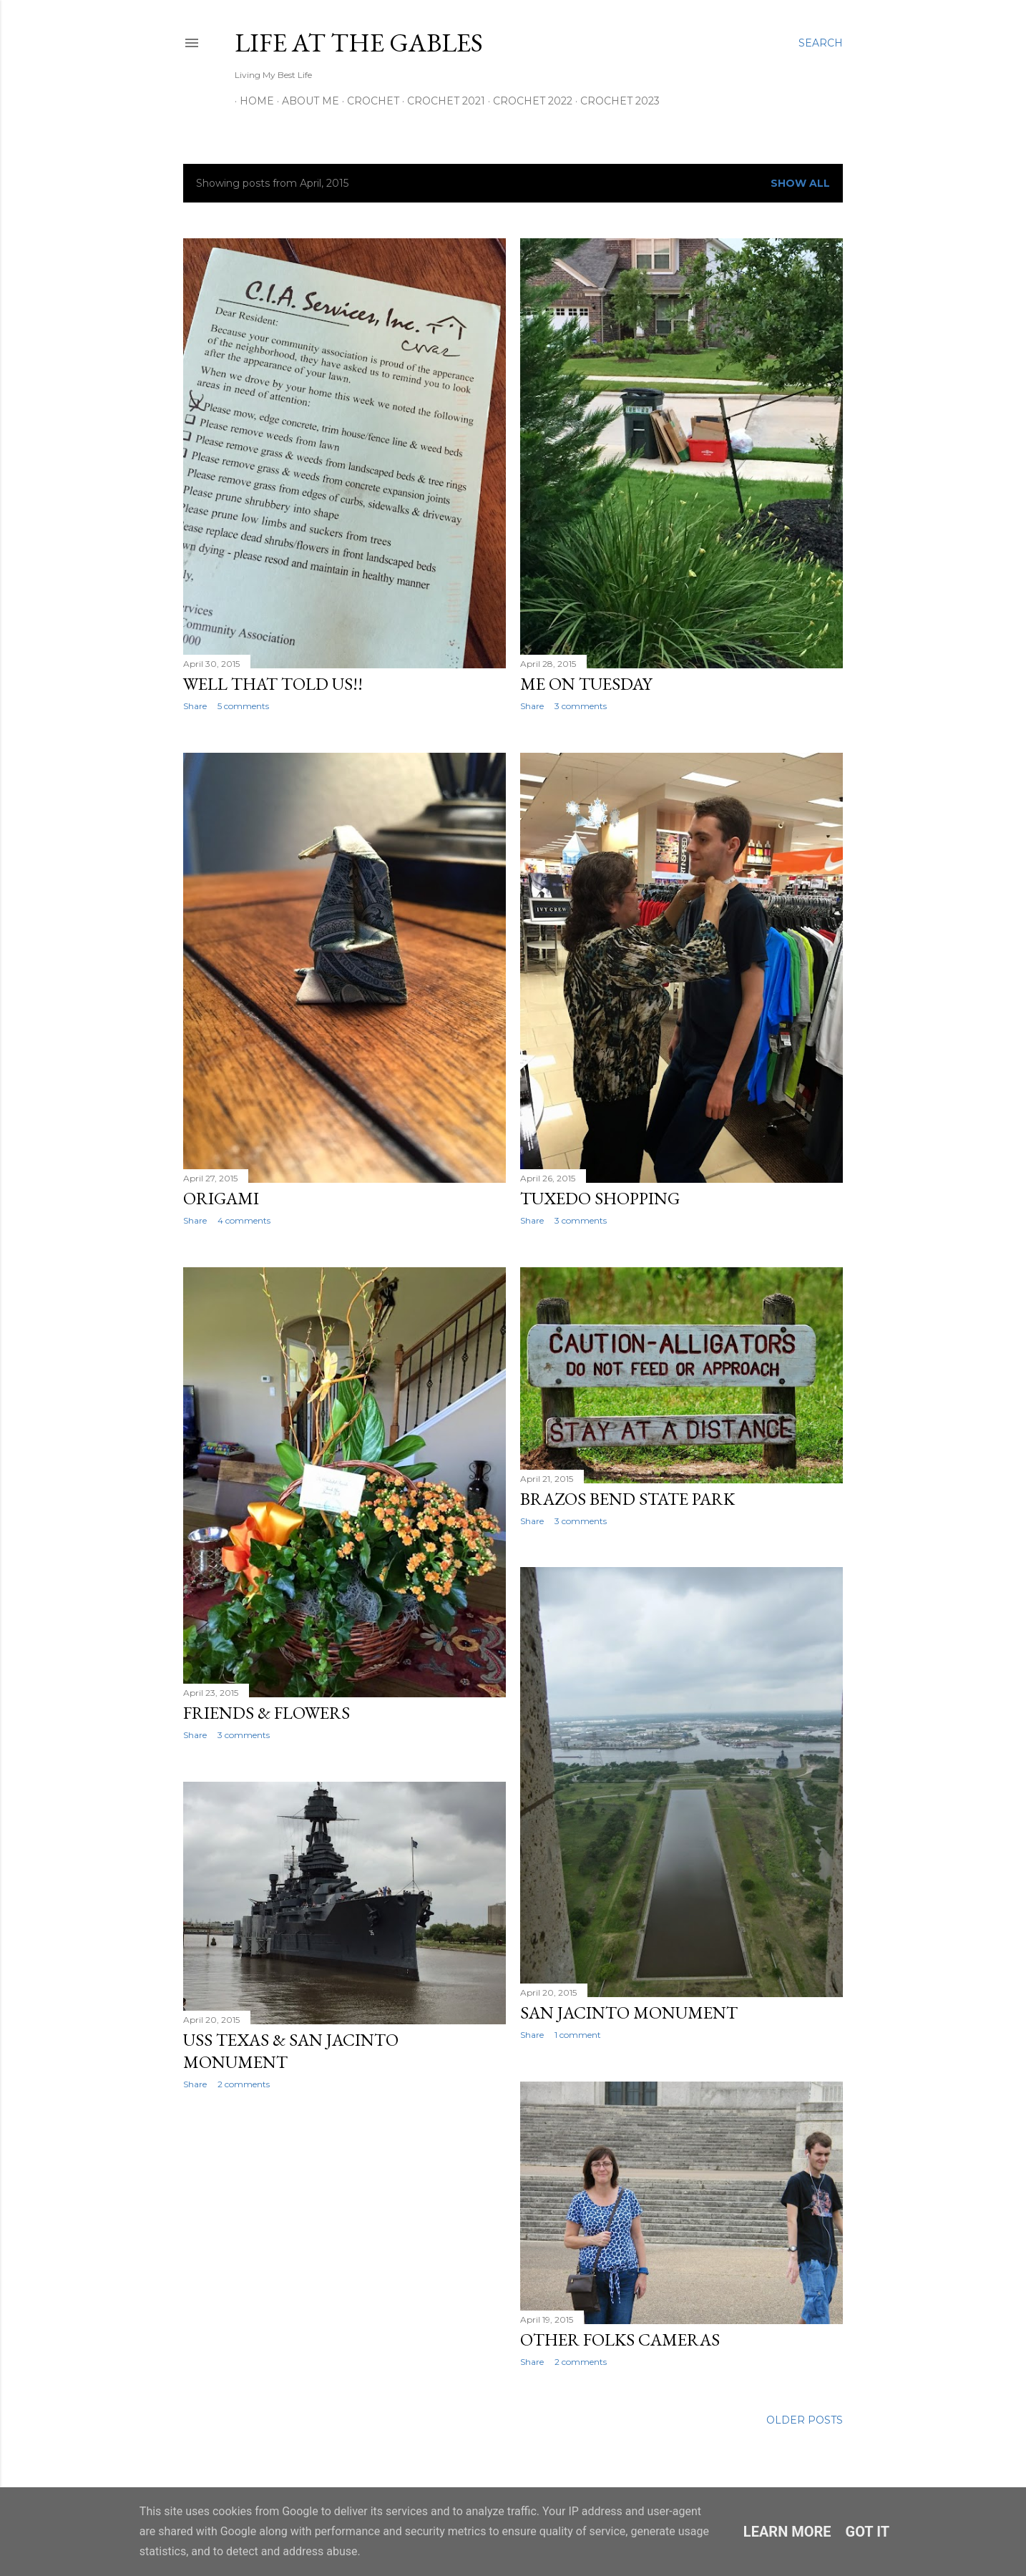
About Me (305, 100)
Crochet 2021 (441, 100)
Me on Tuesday (586, 684)
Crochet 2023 (615, 100)
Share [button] (195, 706)
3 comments (580, 706)
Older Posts (804, 2420)
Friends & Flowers (266, 1713)
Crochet (368, 100)
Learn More (787, 2531)
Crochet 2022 (527, 100)
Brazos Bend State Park (627, 1499)
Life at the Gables (359, 42)
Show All (800, 183)
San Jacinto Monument (629, 2012)
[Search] (820, 43)
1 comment (577, 2034)
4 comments (244, 1220)
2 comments (244, 2084)
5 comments (243, 706)
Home (252, 100)
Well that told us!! (273, 684)
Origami (221, 1198)
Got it (868, 2531)
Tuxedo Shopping (600, 1198)
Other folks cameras (620, 2339)
